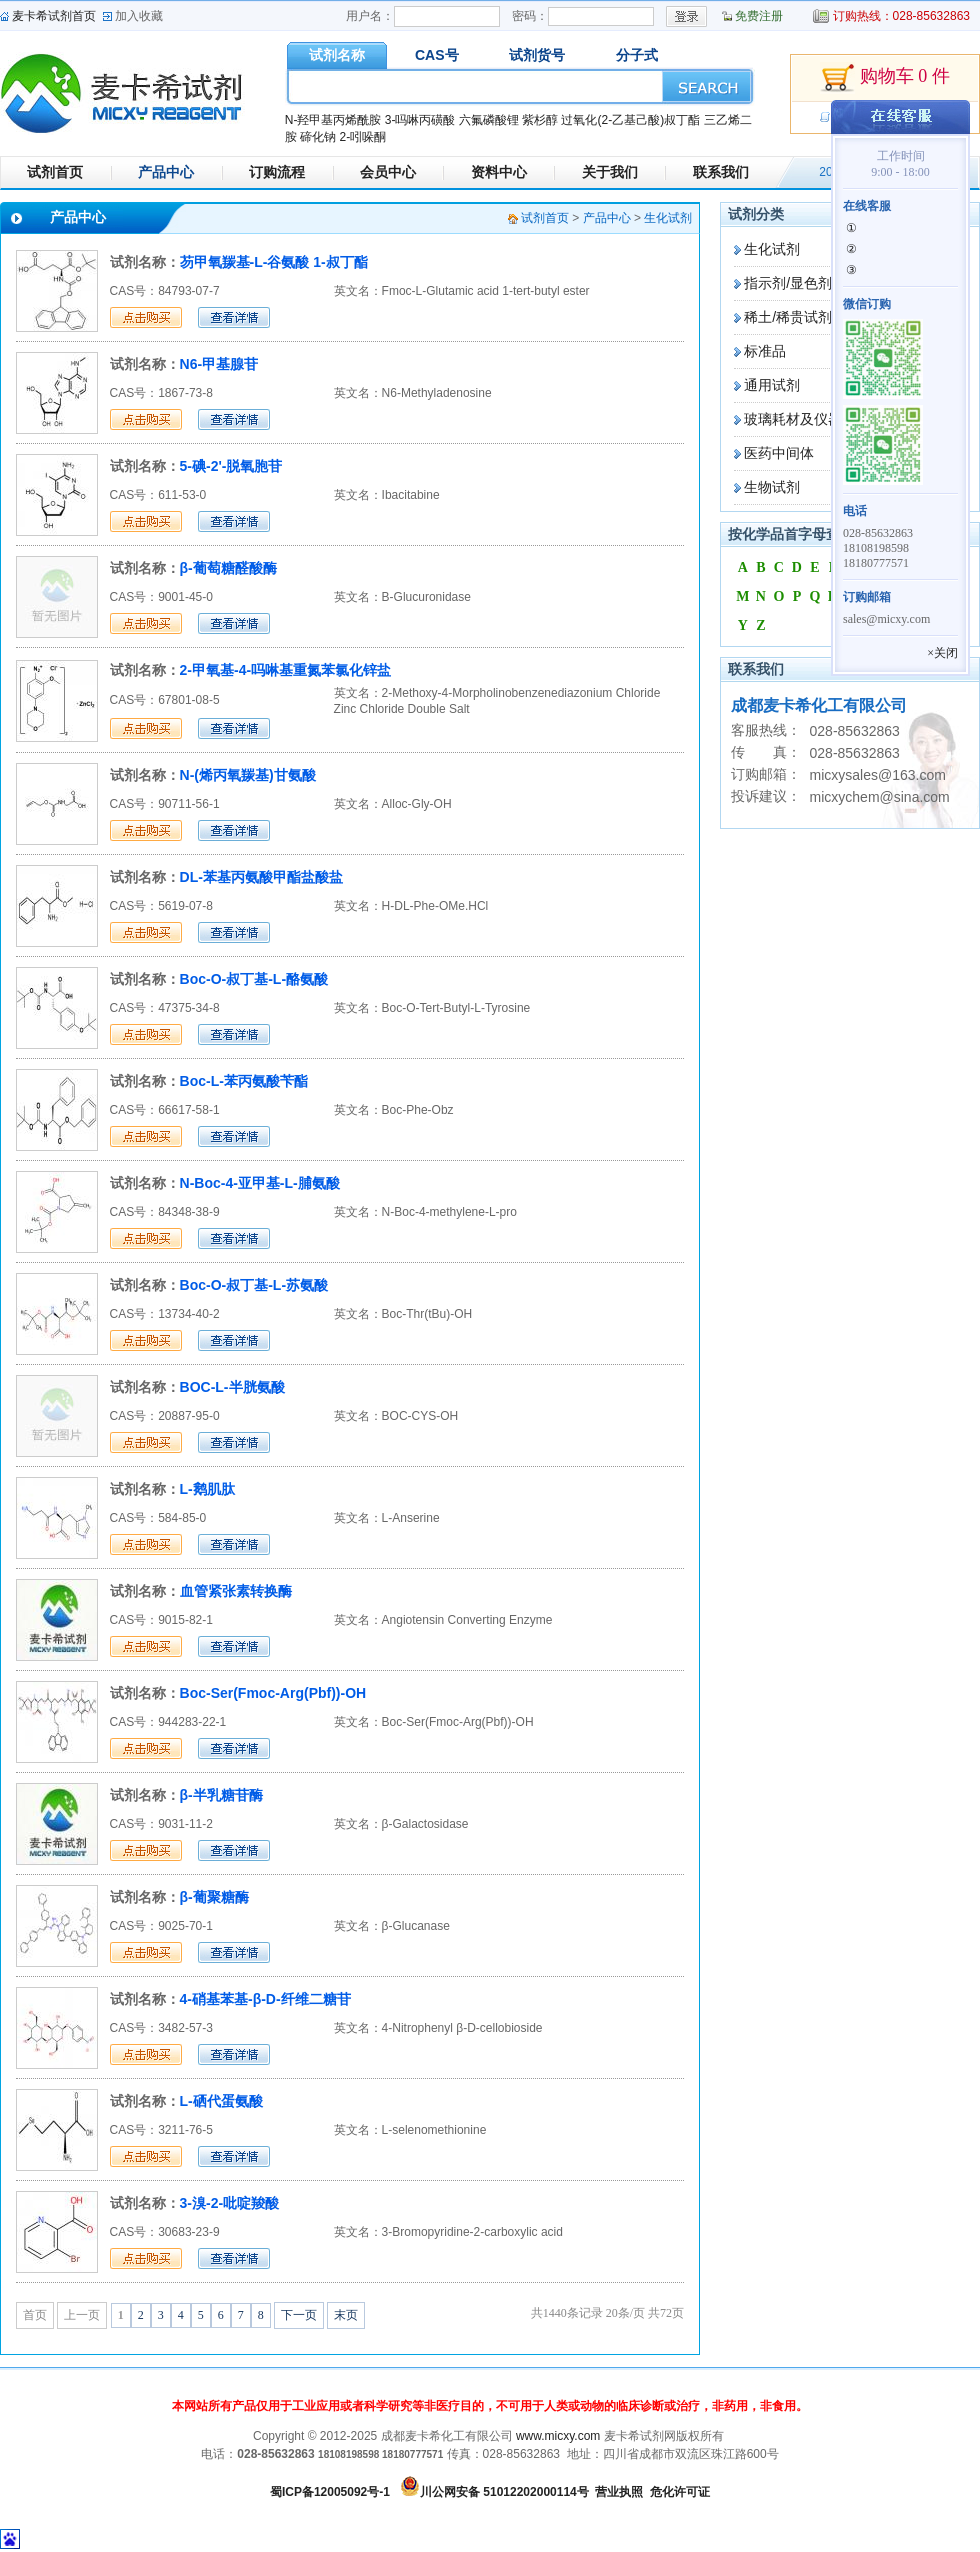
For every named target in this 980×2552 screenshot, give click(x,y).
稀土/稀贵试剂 (788, 317)
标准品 (765, 351)
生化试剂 (772, 249)
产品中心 (166, 172)
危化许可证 (680, 2492)
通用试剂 (772, 385)
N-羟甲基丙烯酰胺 (333, 120)
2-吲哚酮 (362, 137)
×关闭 (942, 653)
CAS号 (437, 55)
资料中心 (499, 172)
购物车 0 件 (885, 78)
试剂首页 (55, 172)
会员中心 (388, 172)
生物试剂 (772, 487)
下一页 (299, 2315)
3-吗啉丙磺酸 (420, 120)
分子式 (637, 55)
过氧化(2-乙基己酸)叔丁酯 (630, 120)
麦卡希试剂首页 (54, 16)
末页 (346, 2315)
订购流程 (277, 172)
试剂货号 (537, 55)
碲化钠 (318, 137)
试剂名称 (337, 55)
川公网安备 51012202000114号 (504, 2492)
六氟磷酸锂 (489, 120)
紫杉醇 (540, 120)
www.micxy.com (558, 2436)
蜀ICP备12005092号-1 (330, 2492)
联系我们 (721, 172)
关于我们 (610, 172)
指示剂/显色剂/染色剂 (811, 283)
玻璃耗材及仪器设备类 (814, 419)
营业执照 (619, 2492)
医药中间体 (779, 453)
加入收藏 (139, 16)
